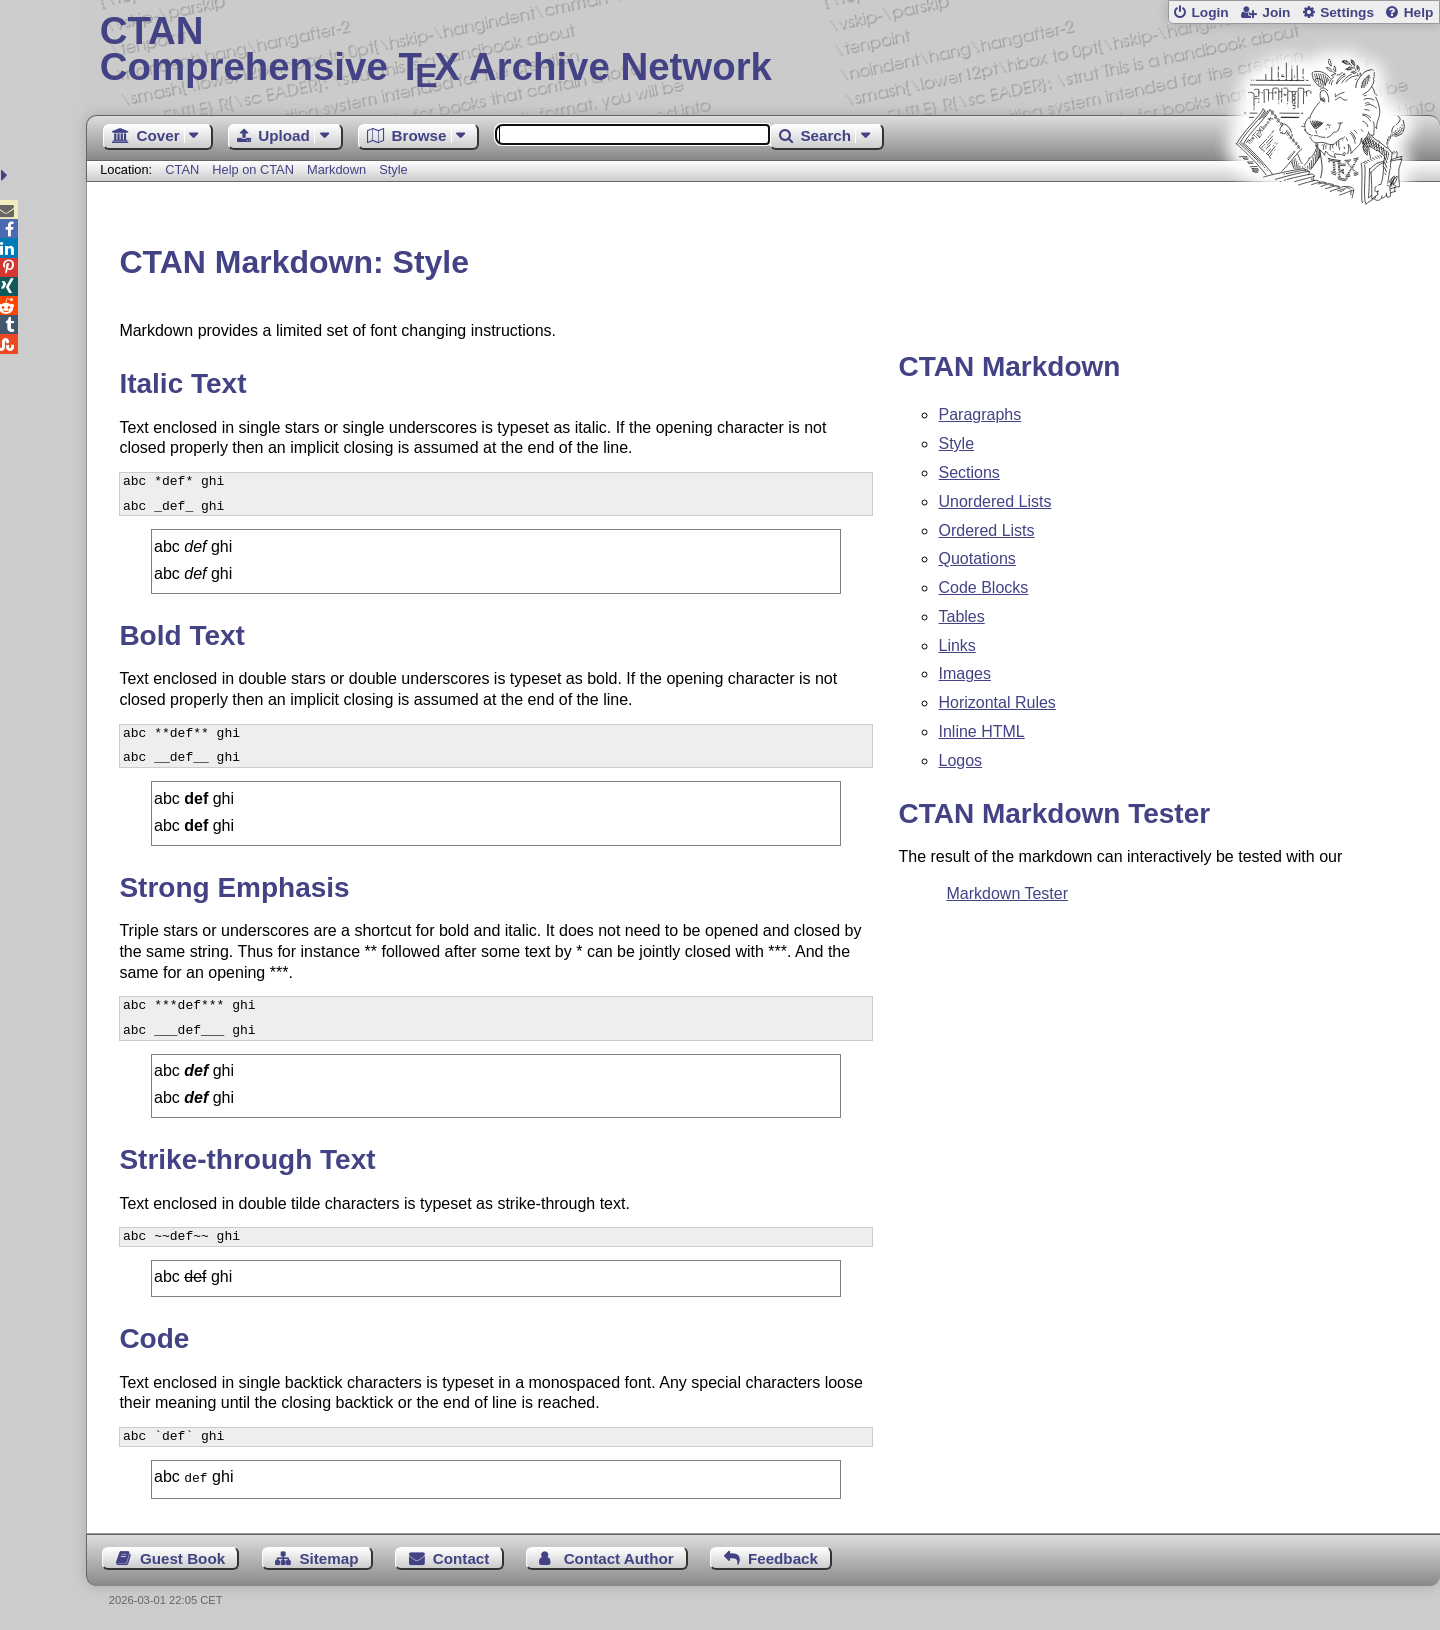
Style (393, 169)
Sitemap (328, 1556)
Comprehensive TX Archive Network (763, 50)
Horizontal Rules (996, 702)
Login (1209, 12)
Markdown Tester (1007, 893)
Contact (461, 1556)
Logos (960, 760)
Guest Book (182, 1556)
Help (1419, 12)
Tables (961, 616)
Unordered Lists (994, 501)
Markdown (336, 169)
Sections (968, 472)
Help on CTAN (253, 169)
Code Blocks (983, 587)
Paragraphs (979, 414)
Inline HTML (981, 731)
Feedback (783, 1556)
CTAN (182, 169)
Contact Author (619, 1556)
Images (964, 673)
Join (1276, 12)
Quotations (976, 558)
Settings (1347, 12)
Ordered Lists (986, 530)
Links (956, 645)
